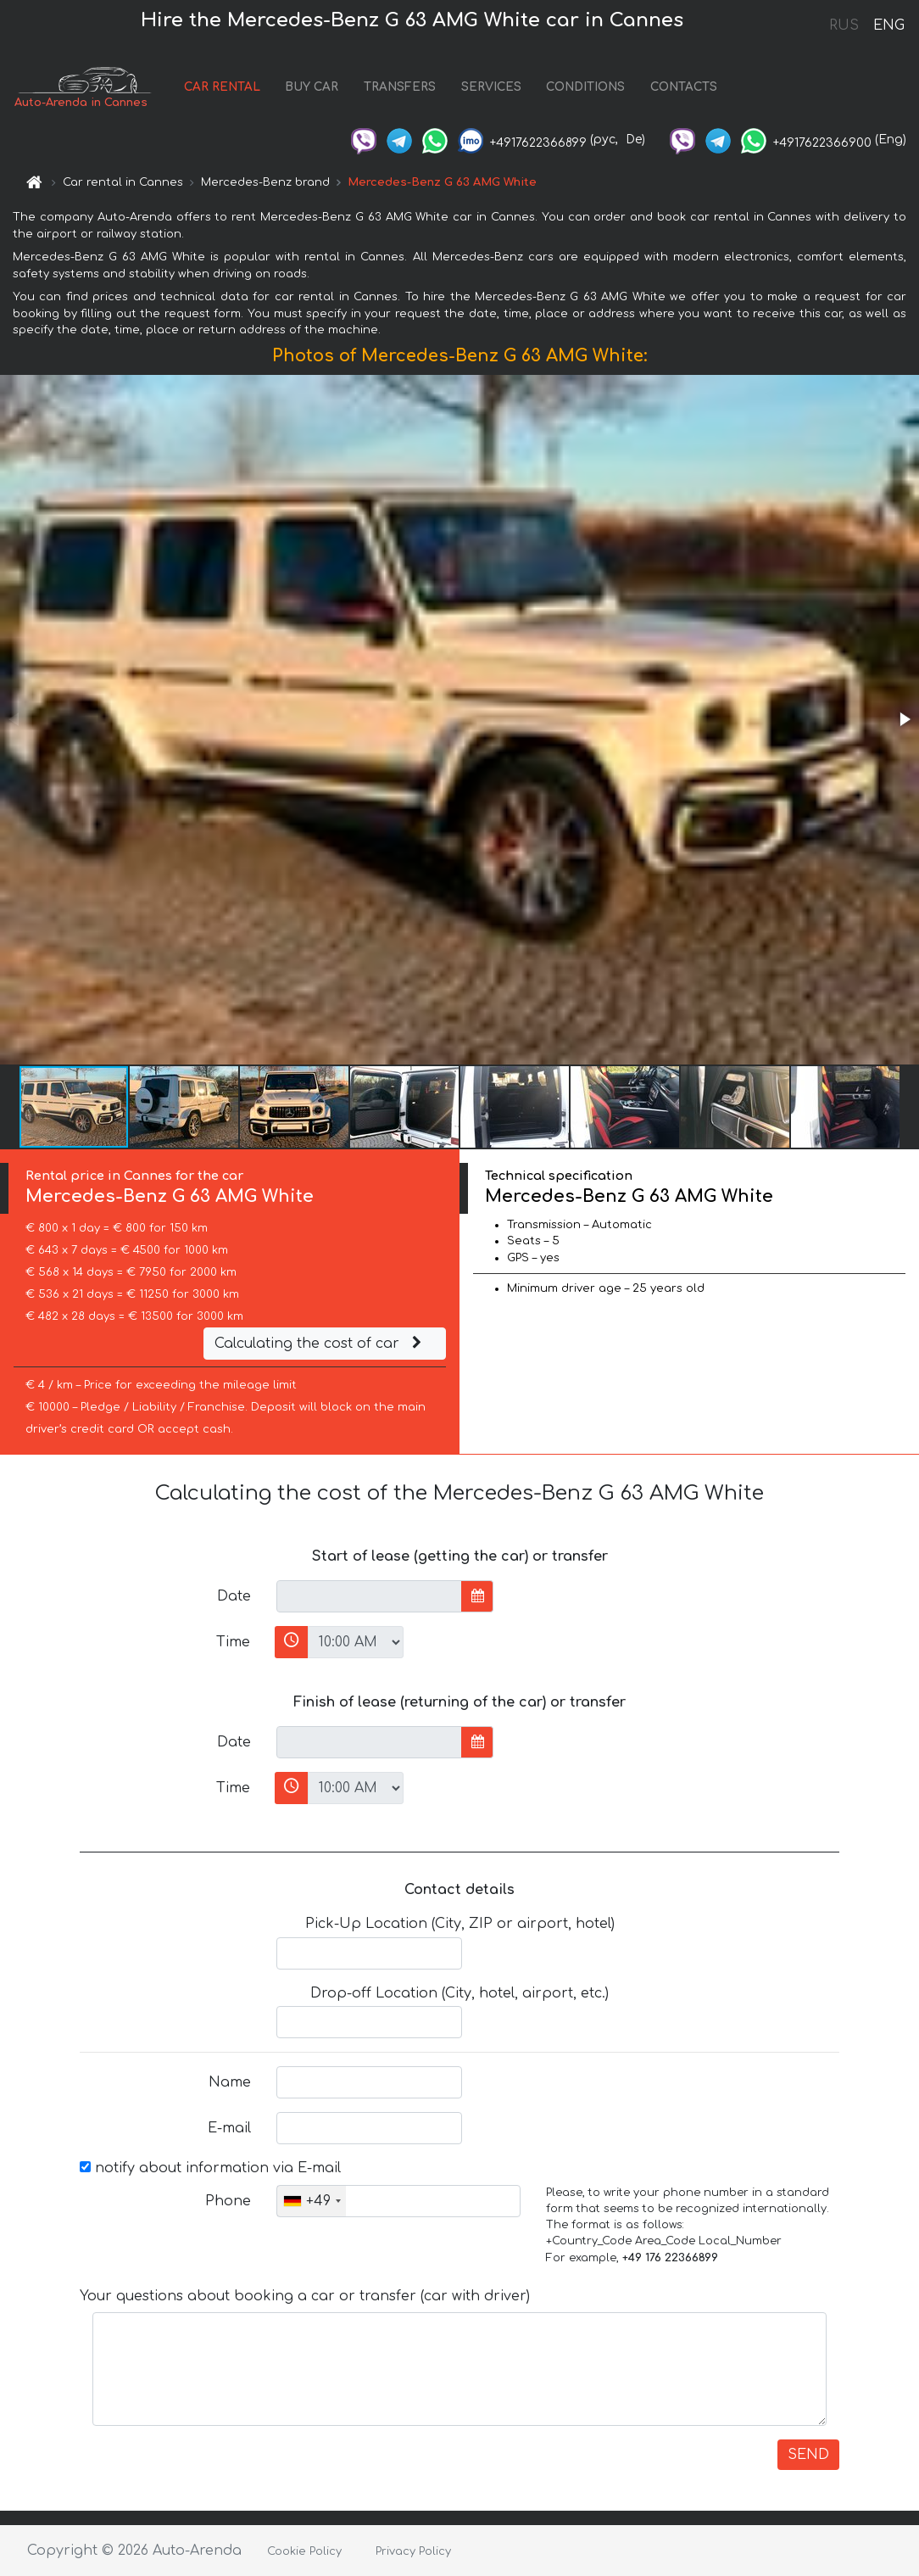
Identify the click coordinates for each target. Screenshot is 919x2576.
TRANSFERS (400, 87)
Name (230, 2082)
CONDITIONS (585, 87)
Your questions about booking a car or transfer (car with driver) (305, 2296)
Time (233, 1642)
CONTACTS (683, 87)
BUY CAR (311, 87)
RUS (844, 25)
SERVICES (491, 87)
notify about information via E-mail (210, 2168)
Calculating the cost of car (320, 1343)
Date (234, 1596)
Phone (228, 2201)
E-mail (229, 2128)
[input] (369, 1596)
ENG (888, 25)
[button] (903, 719)
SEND (808, 2454)
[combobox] (311, 2201)
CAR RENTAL (222, 87)
